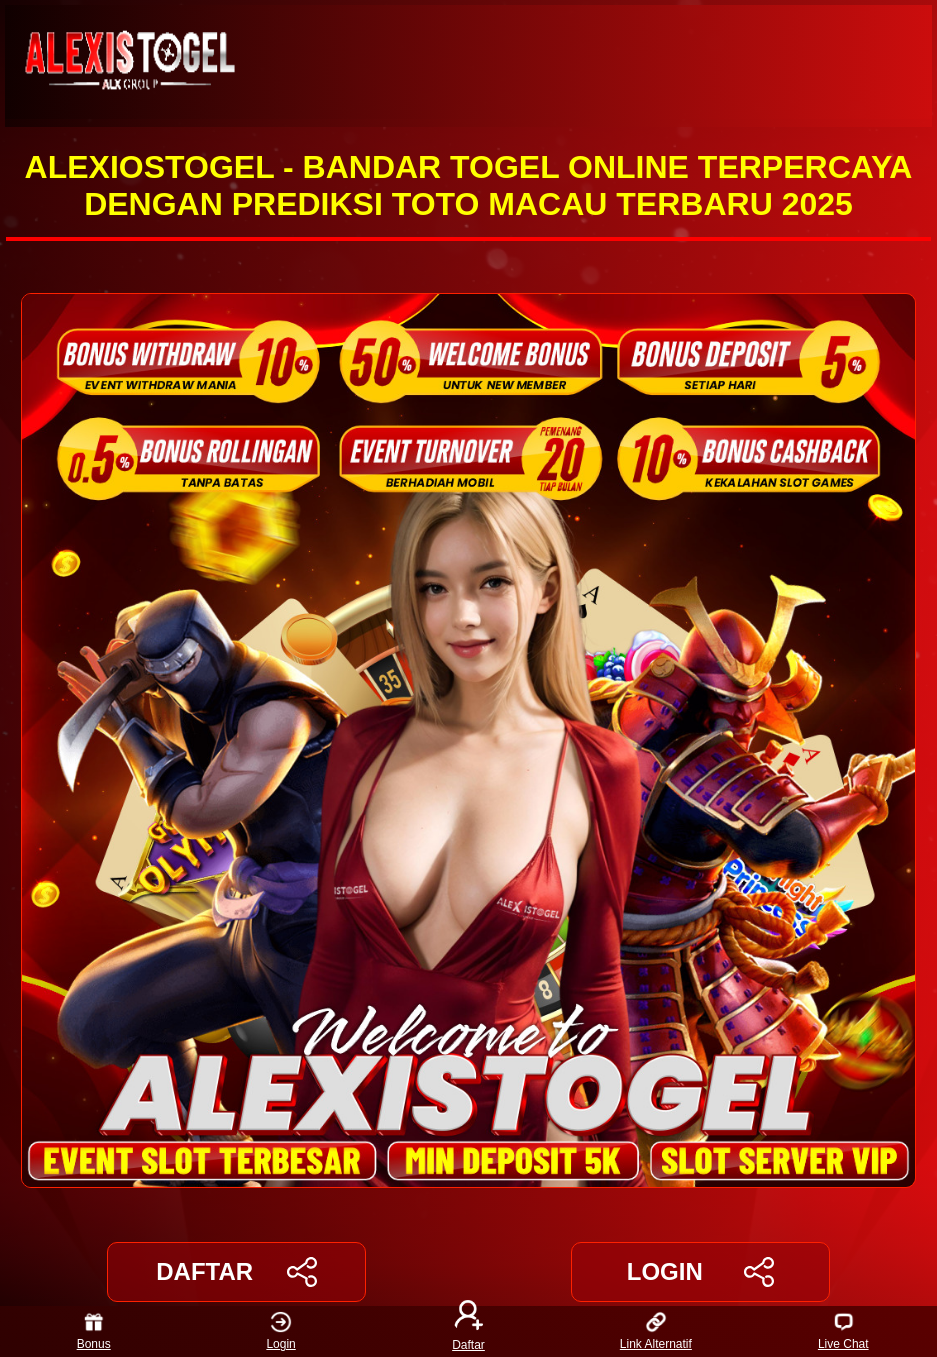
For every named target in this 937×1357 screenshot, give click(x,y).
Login (280, 1331)
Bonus (94, 1331)
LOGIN (700, 1272)
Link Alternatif (656, 1331)
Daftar (469, 1331)
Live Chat (843, 1331)
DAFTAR (236, 1272)
